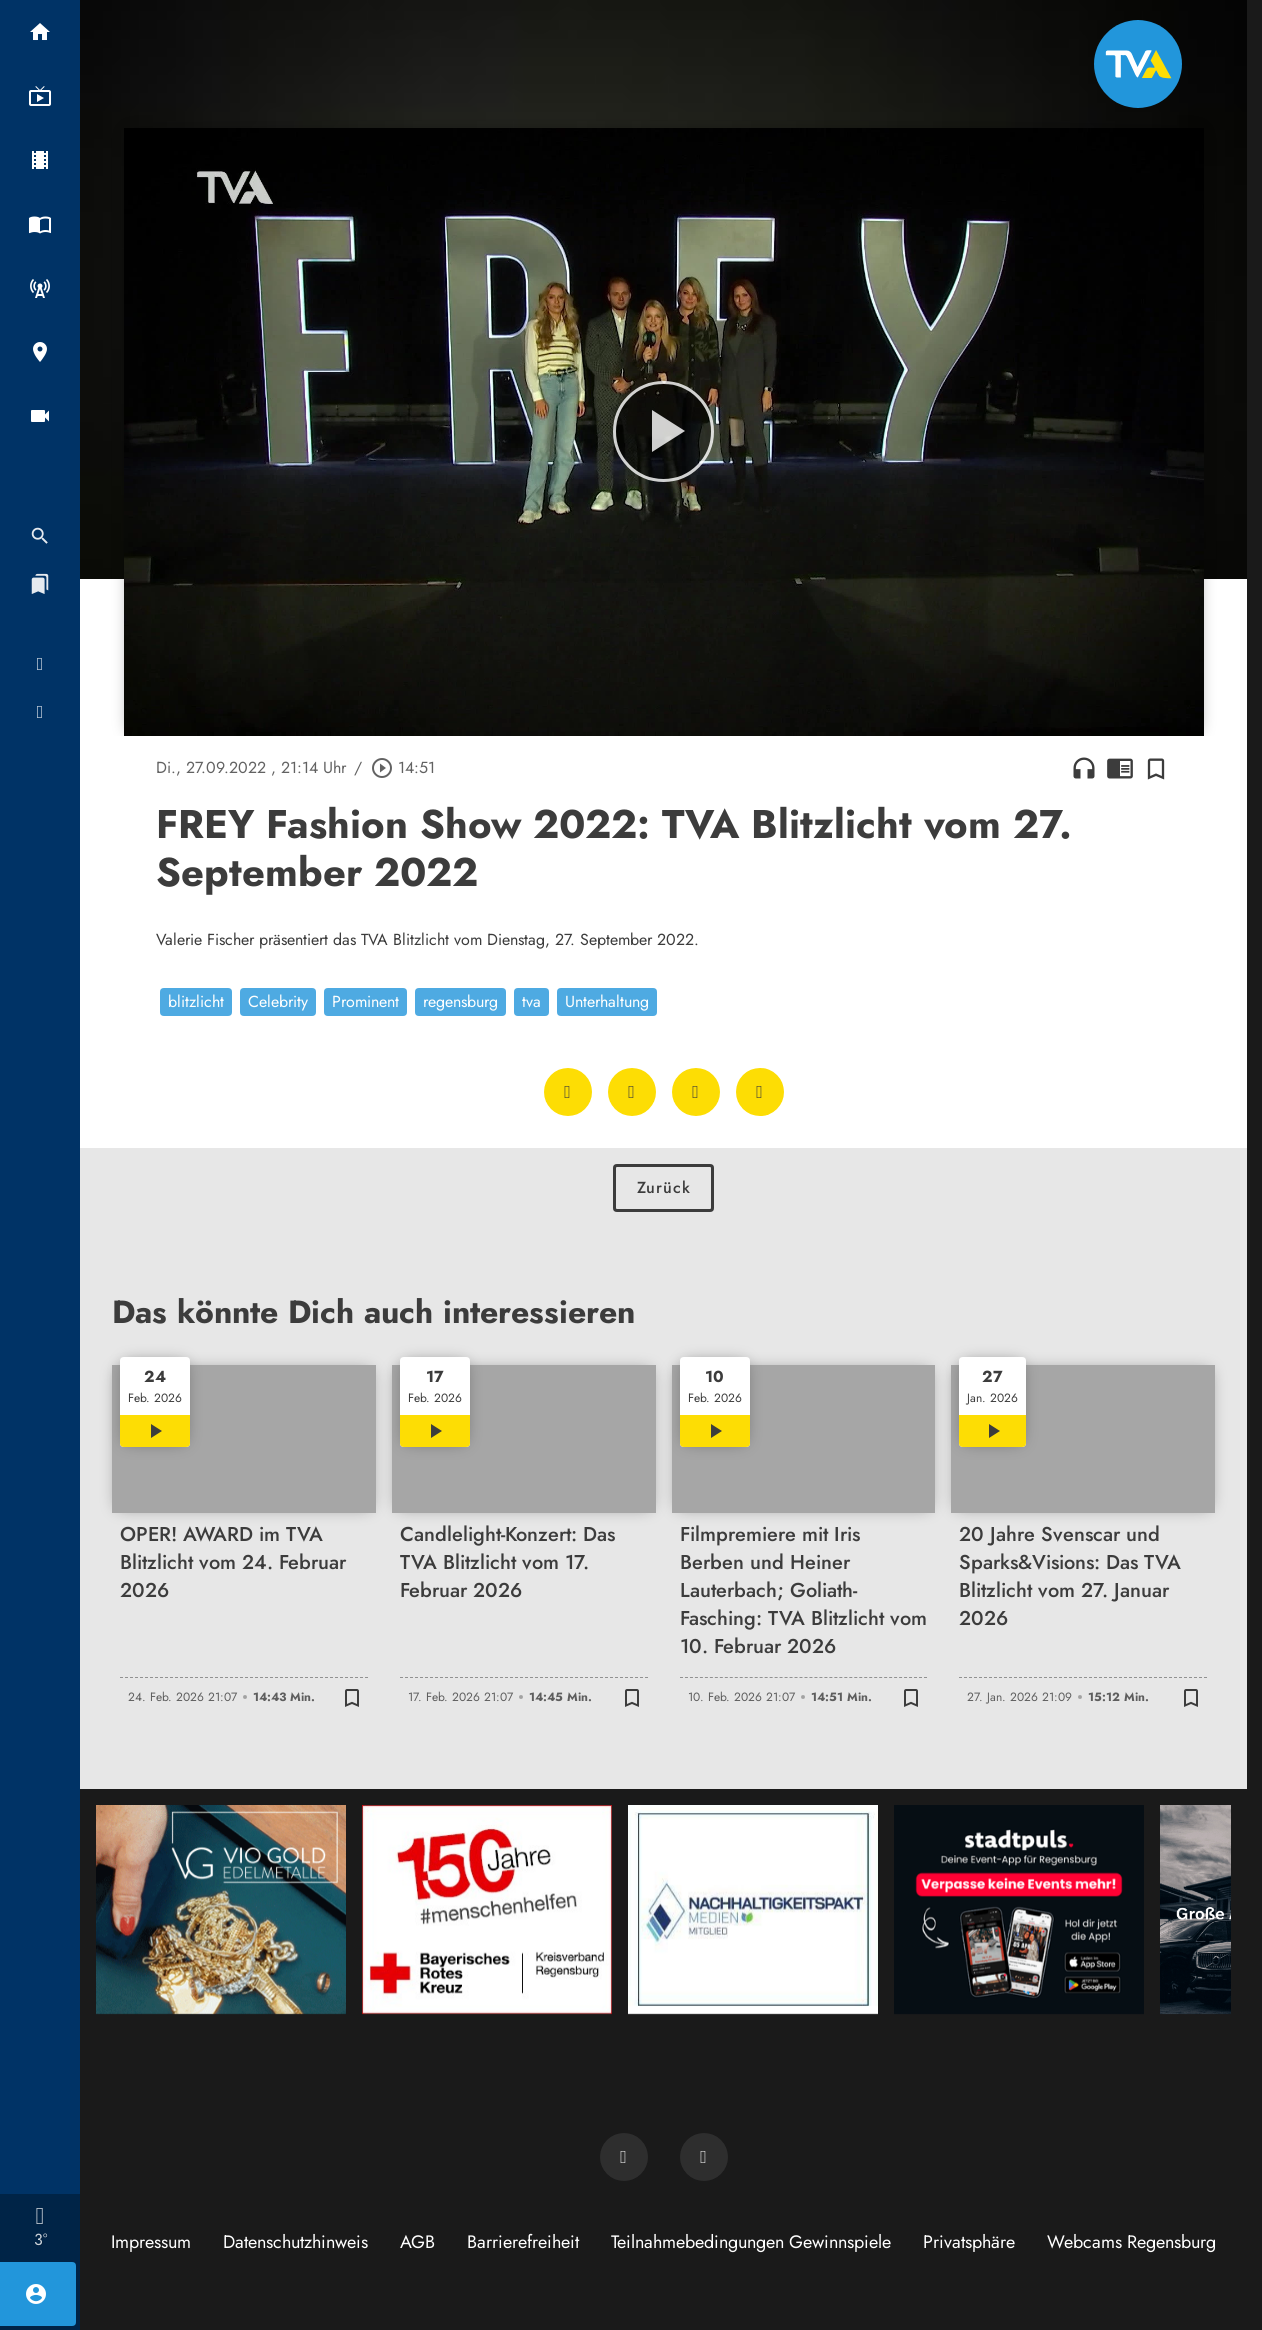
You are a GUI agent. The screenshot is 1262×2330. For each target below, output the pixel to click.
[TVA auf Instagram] (704, 2157)
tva (531, 1001)
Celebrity (278, 1001)
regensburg (460, 1001)
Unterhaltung (607, 1001)
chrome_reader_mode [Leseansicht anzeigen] (1120, 768)
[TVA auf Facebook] (624, 2157)
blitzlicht (196, 1001)
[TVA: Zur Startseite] (1138, 64)
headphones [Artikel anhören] (1084, 768)
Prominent (365, 1001)
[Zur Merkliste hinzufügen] (1156, 768)
